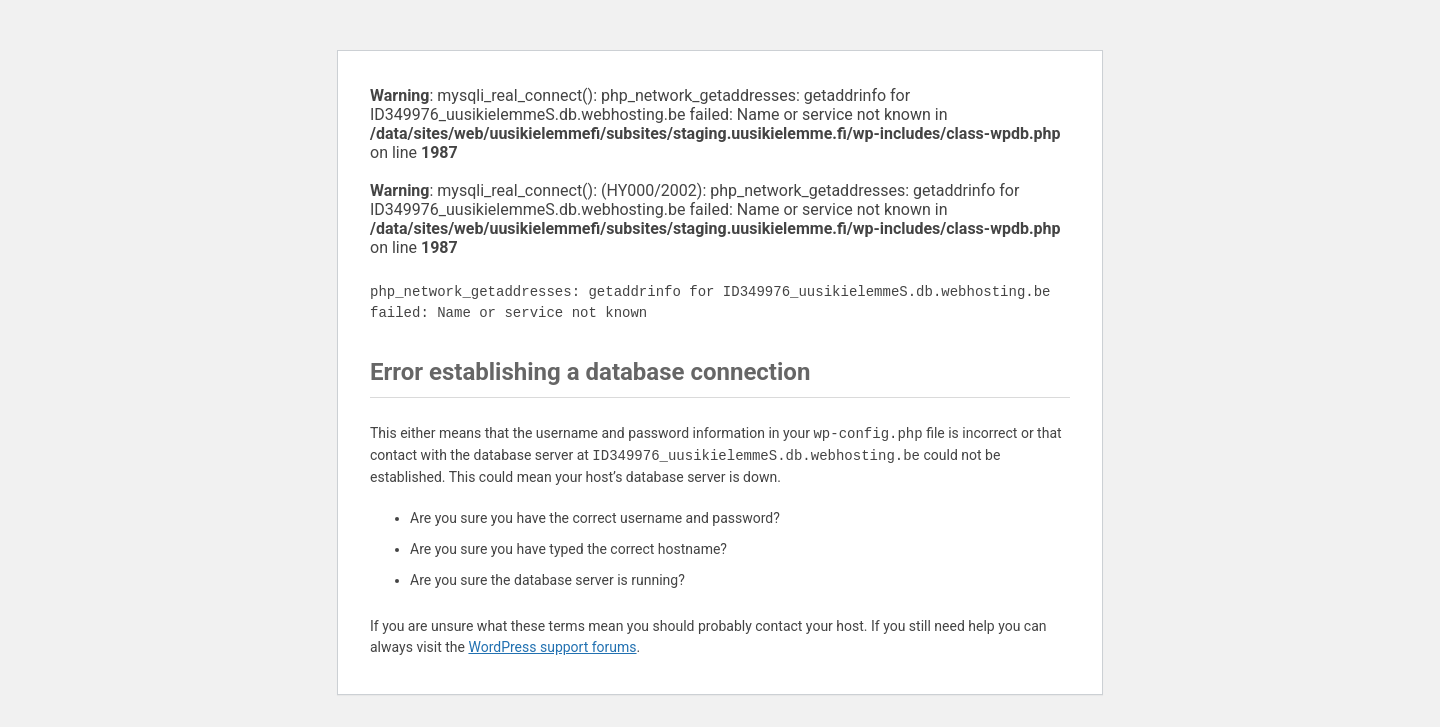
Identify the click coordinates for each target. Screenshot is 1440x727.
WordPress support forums (552, 647)
